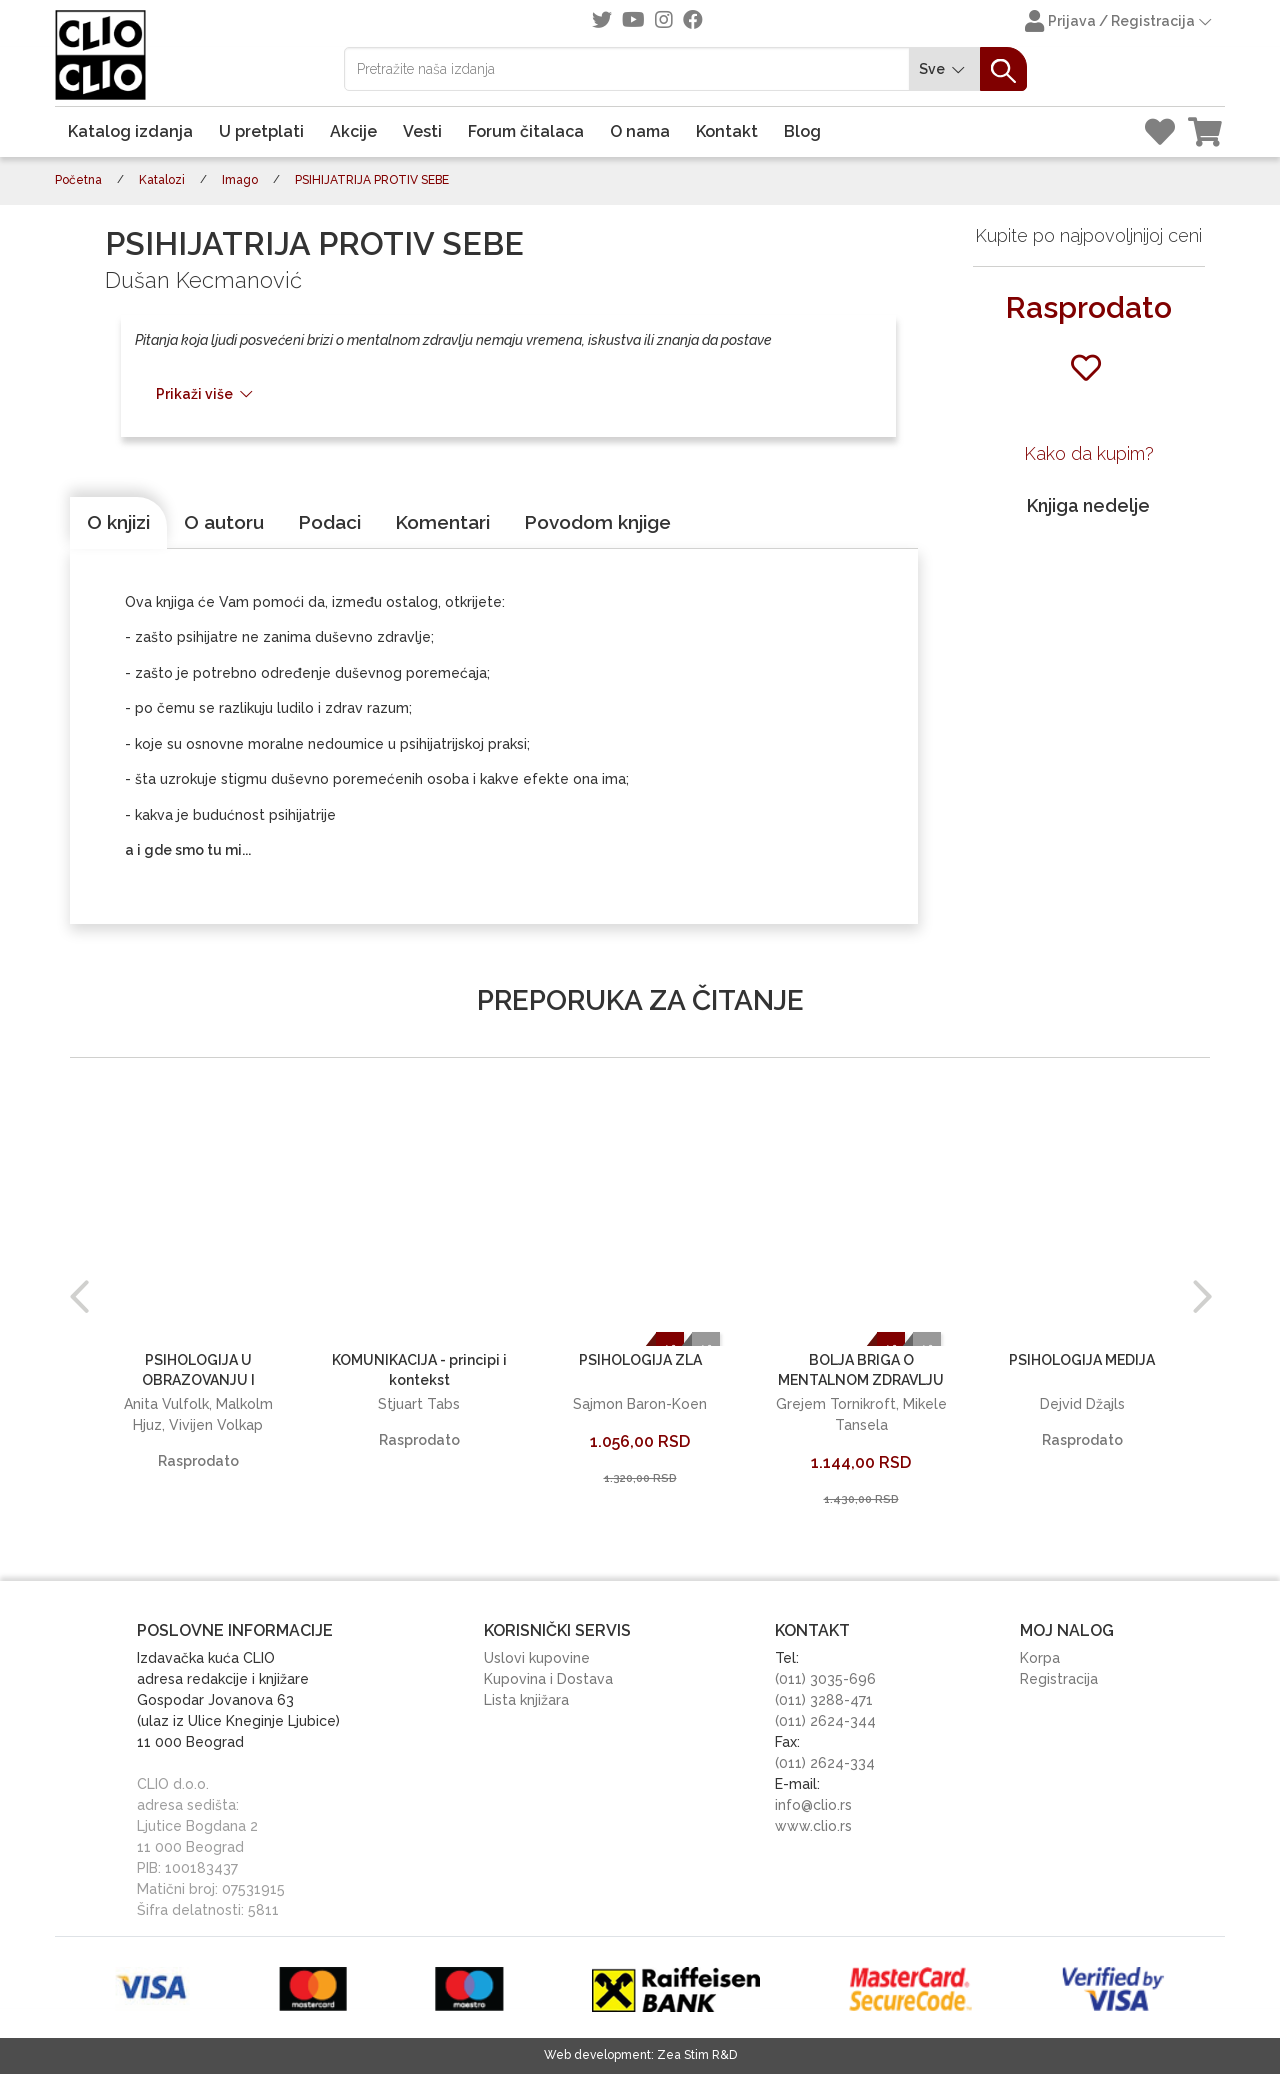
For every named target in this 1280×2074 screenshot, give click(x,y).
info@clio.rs (813, 1805)
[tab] (118, 523)
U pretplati (261, 131)
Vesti (422, 131)
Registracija (1059, 1679)
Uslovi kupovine (537, 1658)
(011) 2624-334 (825, 1763)
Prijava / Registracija (1120, 23)
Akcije (353, 131)
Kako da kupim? (1089, 453)
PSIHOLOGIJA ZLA (640, 1360)
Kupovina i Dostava (548, 1679)
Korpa (1040, 1658)
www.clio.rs (813, 1826)
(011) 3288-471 (824, 1700)
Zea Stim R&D (697, 2055)
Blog (802, 131)
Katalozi (162, 180)
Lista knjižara (526, 1700)
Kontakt (727, 131)
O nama (640, 131)
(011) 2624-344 (825, 1721)
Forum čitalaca (526, 131)
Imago (240, 180)
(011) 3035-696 (825, 1679)
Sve (945, 69)
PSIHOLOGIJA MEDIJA (1082, 1360)
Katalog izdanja (130, 131)
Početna (78, 180)
